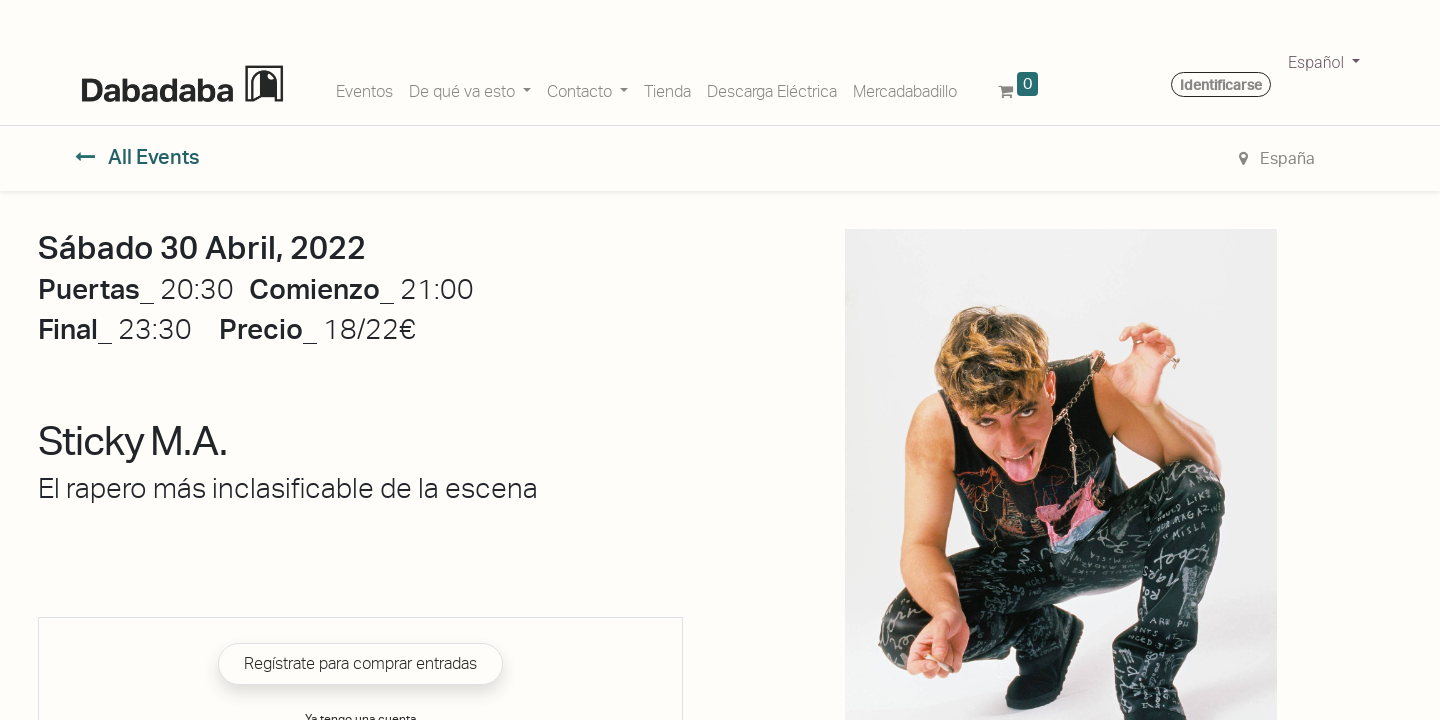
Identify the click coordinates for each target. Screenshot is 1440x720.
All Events (137, 157)
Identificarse (1221, 85)
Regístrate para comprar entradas (360, 663)
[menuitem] (364, 88)
